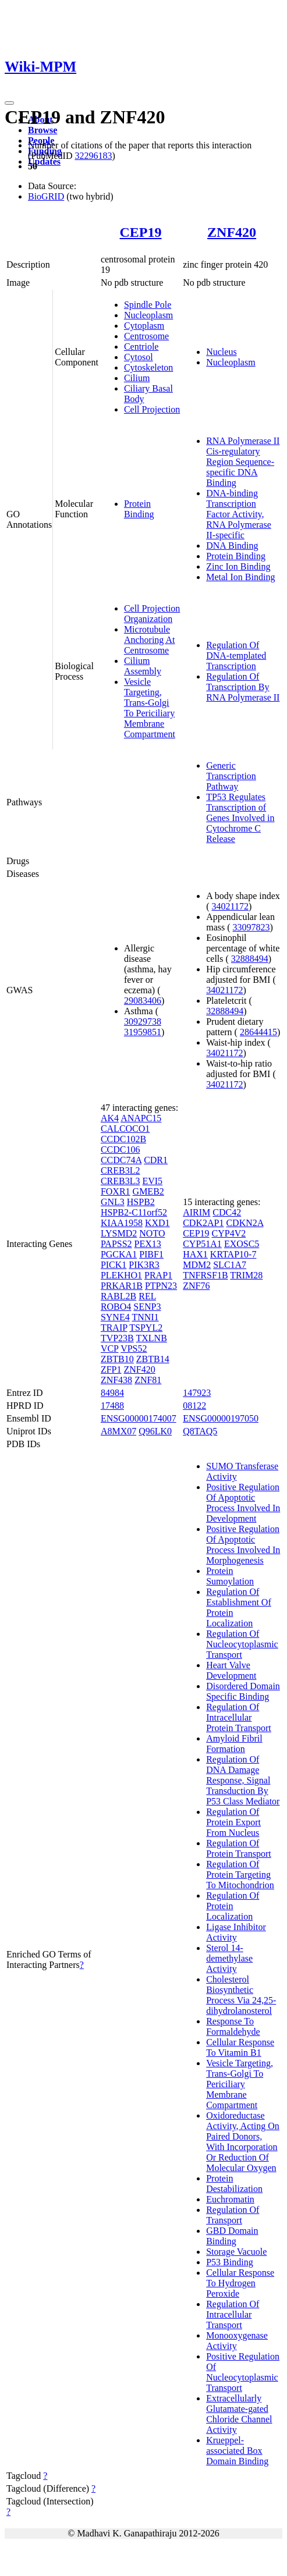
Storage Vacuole (236, 2252)
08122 (194, 1405)
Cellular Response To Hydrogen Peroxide (240, 2283)
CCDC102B (123, 1139)
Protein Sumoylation (230, 1576)
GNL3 (113, 1202)
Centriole (141, 346)
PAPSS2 (116, 1244)
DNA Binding (232, 545)
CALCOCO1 (125, 1129)
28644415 (258, 1032)
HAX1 (195, 1254)
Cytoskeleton (148, 367)
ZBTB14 (152, 1359)
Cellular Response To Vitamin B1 (240, 2047)
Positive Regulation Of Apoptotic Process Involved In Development (243, 1502)
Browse (42, 130)
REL (147, 1296)
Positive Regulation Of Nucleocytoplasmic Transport (242, 2372)
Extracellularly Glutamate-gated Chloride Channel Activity (239, 2414)
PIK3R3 (144, 1265)
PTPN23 (161, 1286)
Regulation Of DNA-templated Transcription (236, 655)
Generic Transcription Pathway (231, 776)
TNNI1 (145, 1317)
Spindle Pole (147, 305)
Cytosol (138, 357)
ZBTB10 (117, 1359)
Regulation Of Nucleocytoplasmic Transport (242, 1644)
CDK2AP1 (203, 1223)
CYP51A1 (202, 1244)
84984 (112, 1393)
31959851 (142, 1032)
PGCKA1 (119, 1254)
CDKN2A (244, 1223)
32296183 (93, 156)
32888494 (249, 959)
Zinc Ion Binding (238, 566)
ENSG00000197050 (220, 1418)
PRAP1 (158, 1275)
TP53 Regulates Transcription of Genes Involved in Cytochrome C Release (240, 818)
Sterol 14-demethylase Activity (229, 1958)
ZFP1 (111, 1369)
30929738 (142, 1021)
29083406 (142, 1000)
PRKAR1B (122, 1286)
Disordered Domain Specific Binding (243, 1691)
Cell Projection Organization (152, 613)
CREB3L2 (120, 1170)
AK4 (110, 1118)
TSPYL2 (145, 1328)
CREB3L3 (120, 1181)
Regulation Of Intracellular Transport (232, 2314)
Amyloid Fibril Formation (234, 1743)
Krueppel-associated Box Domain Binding (237, 2450)
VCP (110, 1348)
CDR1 (156, 1160)
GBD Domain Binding (232, 2236)
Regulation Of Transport (232, 2215)
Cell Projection (152, 409)
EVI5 (152, 1181)
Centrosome (146, 336)
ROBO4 (116, 1307)
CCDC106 (120, 1149)
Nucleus (221, 352)
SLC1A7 (229, 1265)
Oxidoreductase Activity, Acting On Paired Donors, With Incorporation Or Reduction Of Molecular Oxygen (242, 2141)
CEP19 (141, 232)
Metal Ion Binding (240, 577)
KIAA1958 (122, 1223)
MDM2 (197, 1265)
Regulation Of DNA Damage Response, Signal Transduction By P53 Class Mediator (242, 1780)
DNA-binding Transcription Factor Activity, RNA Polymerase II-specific (238, 514)
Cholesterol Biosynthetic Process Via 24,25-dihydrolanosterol (241, 1995)
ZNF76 (196, 1286)
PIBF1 (151, 1254)
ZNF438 (116, 1380)
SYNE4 (115, 1317)
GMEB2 (148, 1191)
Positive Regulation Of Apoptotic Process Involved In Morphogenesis (243, 1544)
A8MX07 (118, 1431)
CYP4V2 (229, 1233)
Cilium (137, 378)
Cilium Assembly (142, 666)
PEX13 (147, 1244)
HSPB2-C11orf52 (134, 1212)
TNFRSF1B (205, 1275)
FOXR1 (115, 1191)
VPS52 (134, 1348)
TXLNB (151, 1338)
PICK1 (113, 1265)
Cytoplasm (144, 326)
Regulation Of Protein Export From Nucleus (233, 1822)
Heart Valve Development (231, 1670)
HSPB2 (141, 1202)
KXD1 (157, 1223)
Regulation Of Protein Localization (232, 1906)
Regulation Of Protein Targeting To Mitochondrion (240, 1874)
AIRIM (196, 1212)
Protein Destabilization (234, 2183)
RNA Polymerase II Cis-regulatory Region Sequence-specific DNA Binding (242, 462)
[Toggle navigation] (9, 103)
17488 (112, 1405)
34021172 (230, 906)
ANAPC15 (141, 1118)
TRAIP (114, 1328)
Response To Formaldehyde (233, 2026)
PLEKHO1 (121, 1275)
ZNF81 (147, 1380)
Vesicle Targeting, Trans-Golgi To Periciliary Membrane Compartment (149, 708)
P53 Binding (229, 2262)
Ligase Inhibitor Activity (236, 1932)
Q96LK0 (155, 1431)
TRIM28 (246, 1275)
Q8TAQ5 (200, 1431)
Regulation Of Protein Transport (238, 1848)
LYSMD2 (119, 1233)
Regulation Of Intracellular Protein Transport (238, 1717)
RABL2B (118, 1296)
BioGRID (46, 196)
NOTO (152, 1233)
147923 (197, 1393)
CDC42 (226, 1212)
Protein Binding (139, 509)
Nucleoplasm (148, 315)
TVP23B (117, 1338)
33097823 (251, 927)
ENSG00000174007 (138, 1418)
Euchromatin (230, 2199)
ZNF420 (231, 232)
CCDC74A (121, 1160)
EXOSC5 (241, 1244)
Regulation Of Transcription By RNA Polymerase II (242, 686)
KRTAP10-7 (233, 1254)
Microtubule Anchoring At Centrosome (149, 639)
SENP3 (147, 1307)
